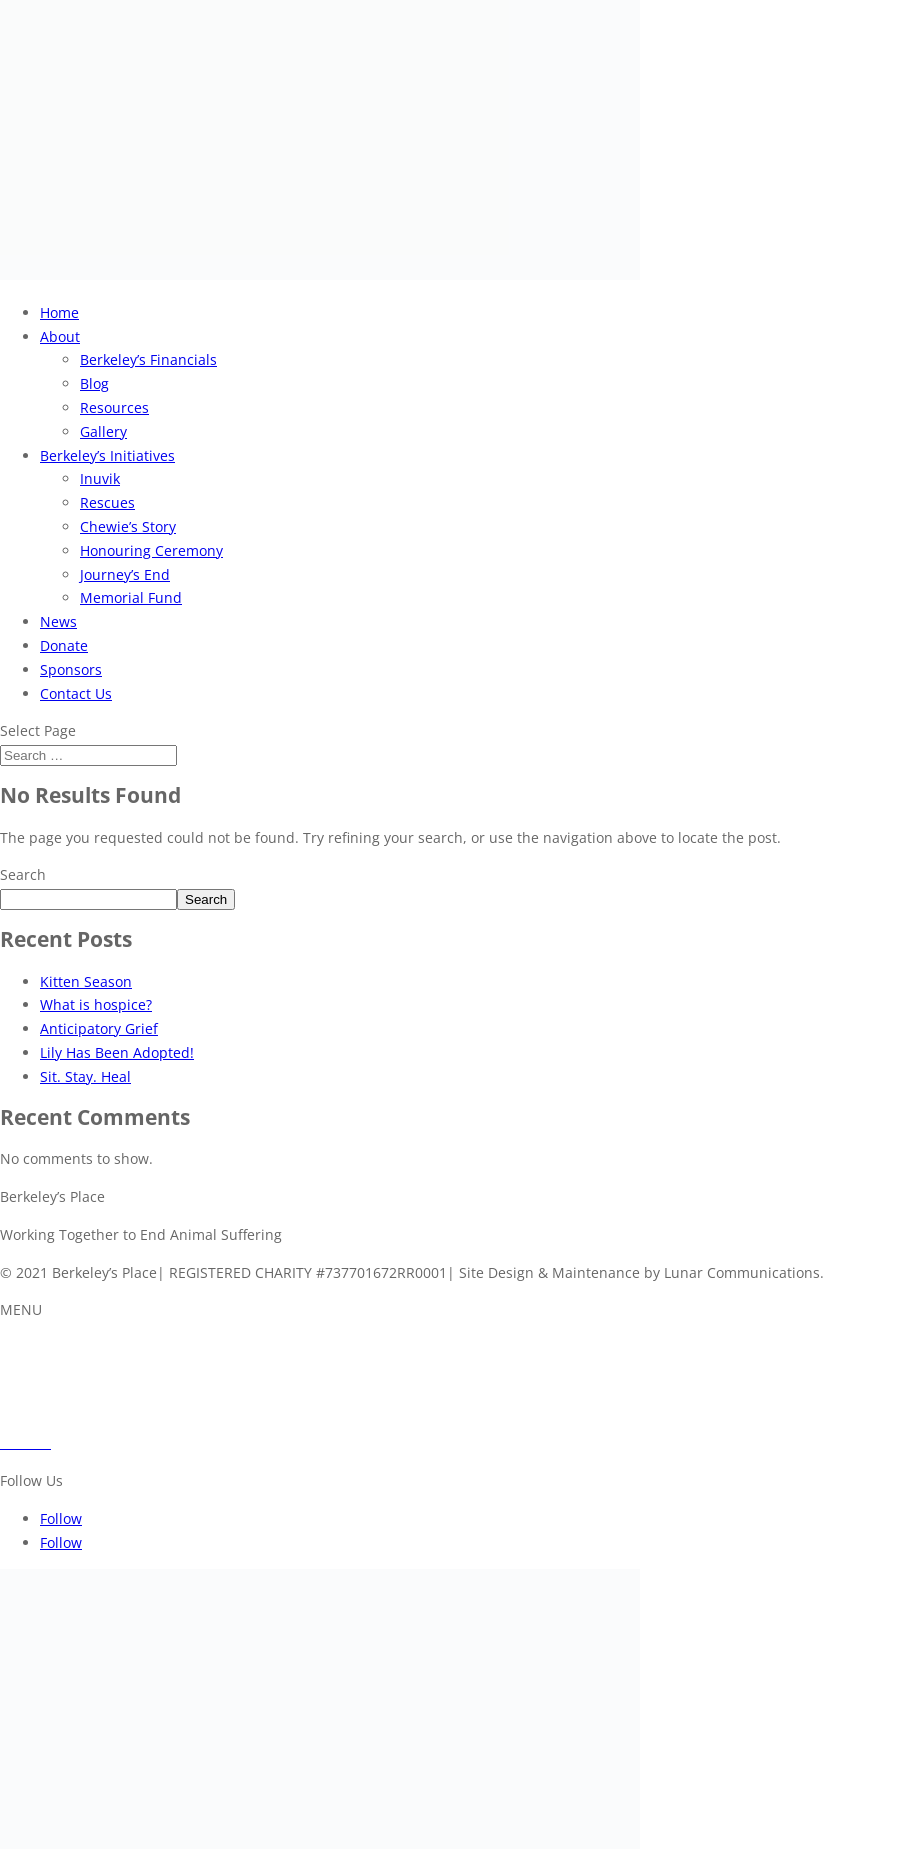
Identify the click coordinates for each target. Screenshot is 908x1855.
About (60, 336)
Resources (114, 407)
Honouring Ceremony (151, 550)
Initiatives (32, 1371)
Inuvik (100, 478)
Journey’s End (125, 574)
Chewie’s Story (128, 526)
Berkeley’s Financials (148, 359)
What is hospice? (96, 1004)
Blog (94, 383)
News (58, 621)
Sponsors (71, 669)
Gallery (103, 431)
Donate (64, 645)
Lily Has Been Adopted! (117, 1052)
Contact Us (76, 693)
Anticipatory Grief (99, 1028)
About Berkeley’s (55, 1347)
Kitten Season (86, 981)
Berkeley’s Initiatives (107, 455)
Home (59, 312)
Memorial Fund (131, 597)
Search (23, 874)
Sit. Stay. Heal (85, 1076)
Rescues (107, 502)
